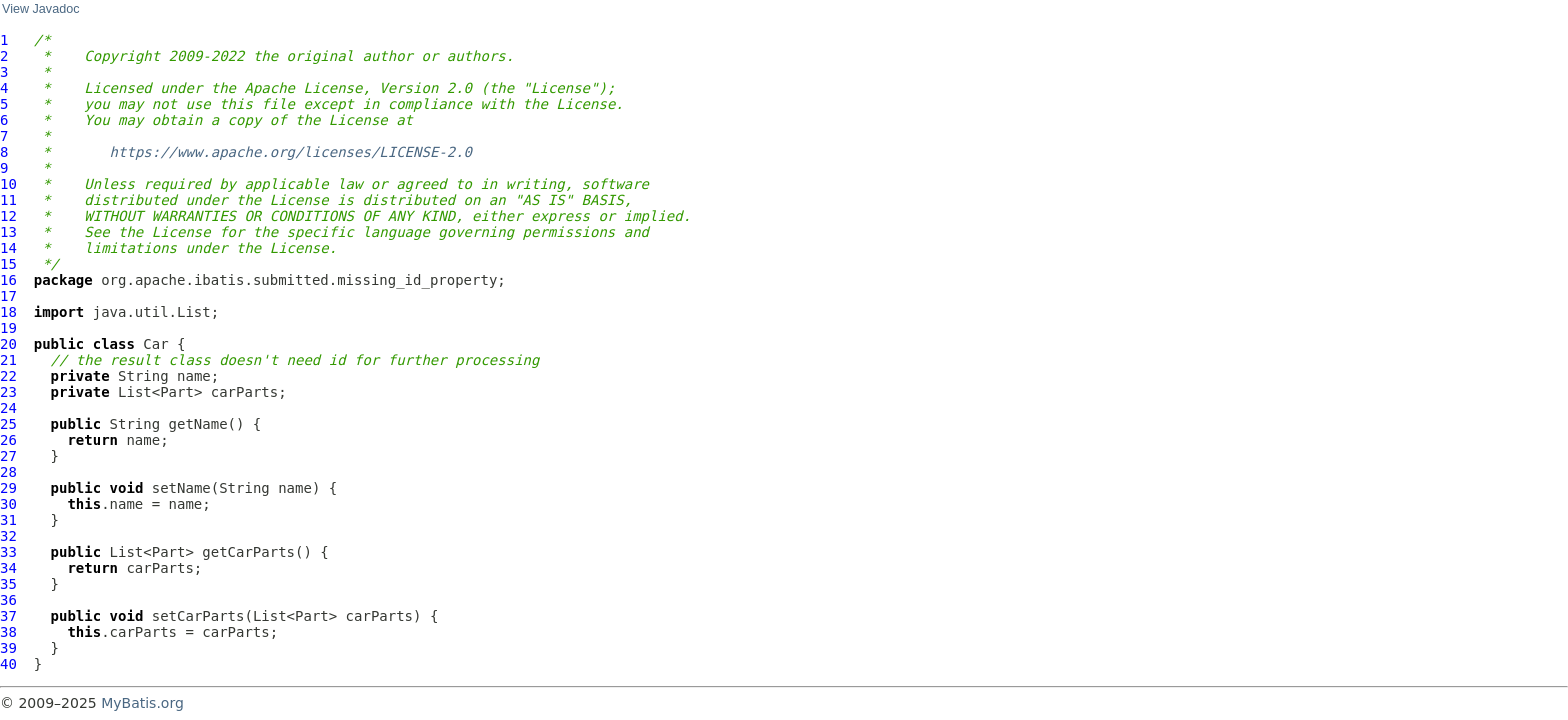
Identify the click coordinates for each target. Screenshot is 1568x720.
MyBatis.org (142, 703)
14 (8, 248)
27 (8, 456)
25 (8, 424)
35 (8, 584)
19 (8, 328)
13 (8, 232)
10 (8, 184)
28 (8, 472)
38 (8, 632)
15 (8, 264)
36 (8, 600)
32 (8, 536)
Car (155, 344)
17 (8, 296)
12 (8, 216)
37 (8, 616)
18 (8, 312)
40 (8, 664)
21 (8, 360)
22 (8, 376)
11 (8, 200)
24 (8, 408)
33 (8, 552)
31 (8, 520)
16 (8, 280)
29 (8, 488)
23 (8, 392)
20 (8, 344)
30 (8, 504)
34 (8, 568)
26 (8, 440)
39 (8, 648)
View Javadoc (40, 9)
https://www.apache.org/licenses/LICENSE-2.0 (291, 152)
